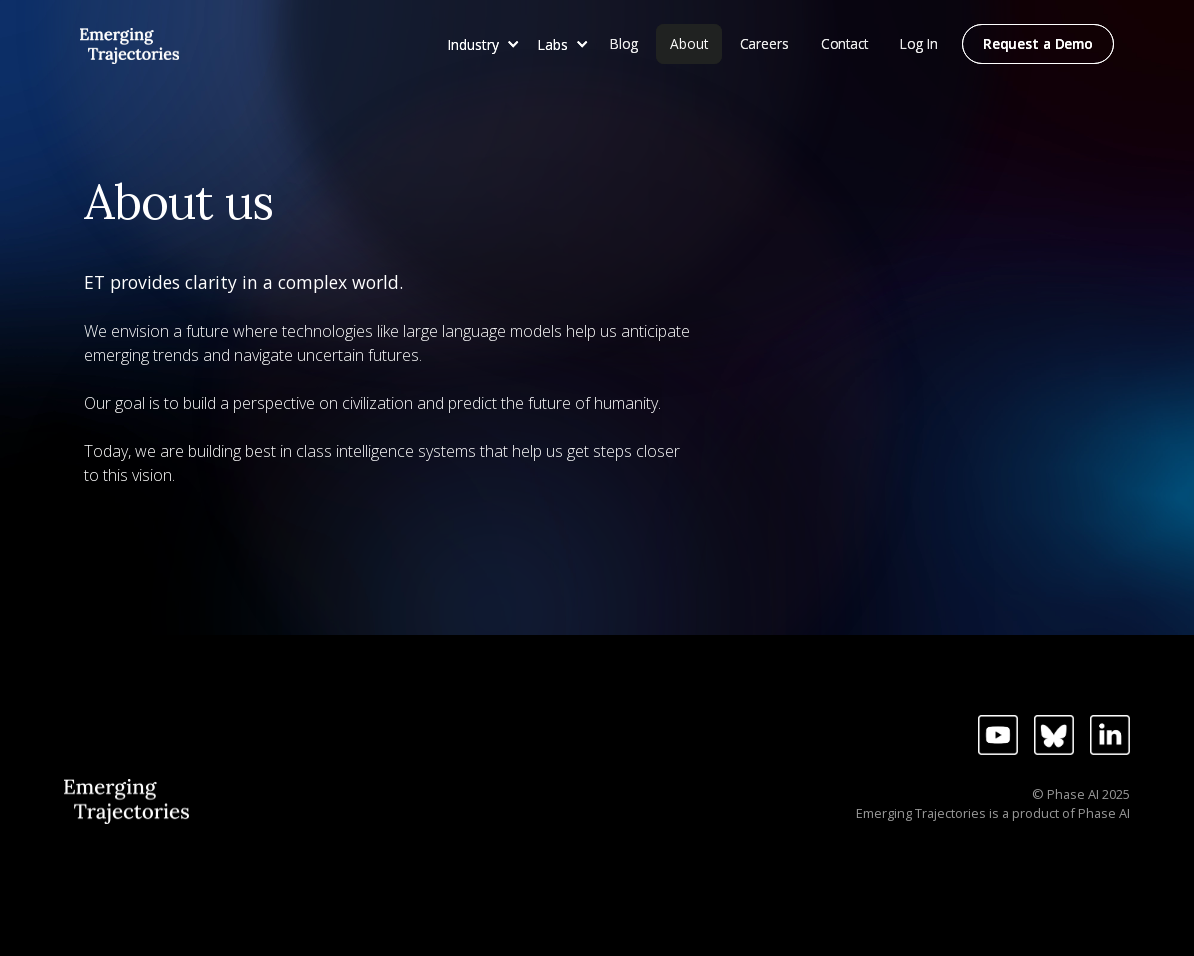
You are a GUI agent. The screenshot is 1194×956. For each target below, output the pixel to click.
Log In (919, 43)
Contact (844, 43)
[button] (480, 44)
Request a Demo (1038, 43)
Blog (624, 43)
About (688, 43)
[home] (129, 42)
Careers (764, 43)
